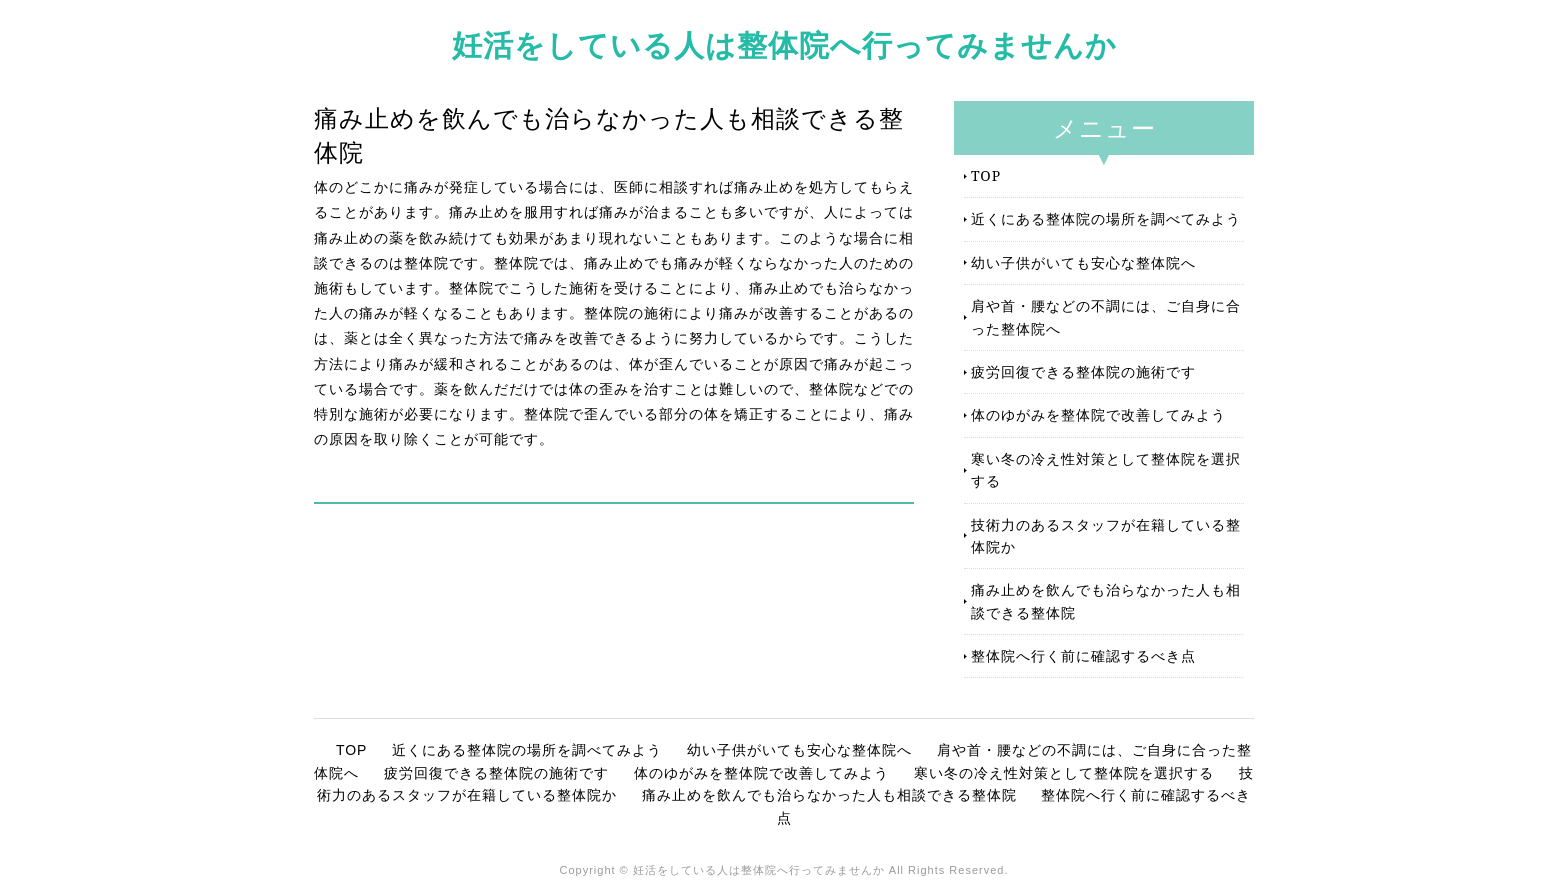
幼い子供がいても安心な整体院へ (1083, 262)
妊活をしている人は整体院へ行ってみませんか (784, 44)
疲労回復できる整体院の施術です (1083, 371)
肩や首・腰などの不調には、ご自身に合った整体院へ (1106, 316)
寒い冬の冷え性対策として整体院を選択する (1106, 469)
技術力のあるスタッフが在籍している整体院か (1106, 535)
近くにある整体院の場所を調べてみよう (1106, 218)
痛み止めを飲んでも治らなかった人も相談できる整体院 (1106, 600)
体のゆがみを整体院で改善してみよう (1098, 414)
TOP (986, 175)
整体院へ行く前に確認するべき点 (1083, 655)
